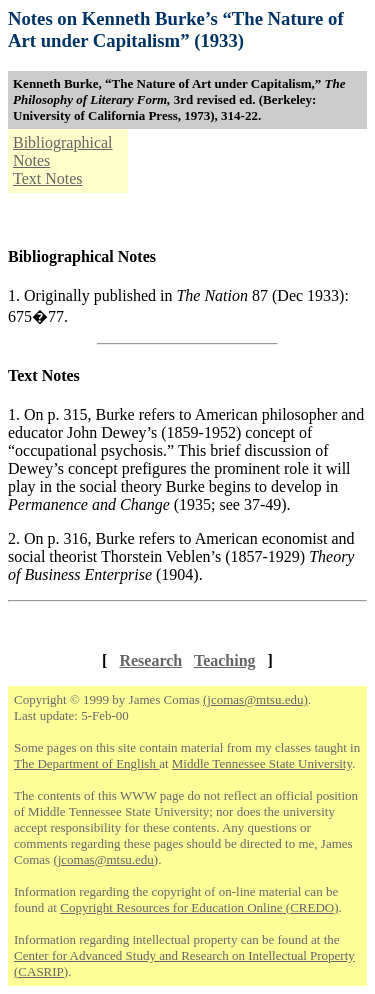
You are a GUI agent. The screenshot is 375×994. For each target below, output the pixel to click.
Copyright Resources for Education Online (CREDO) (199, 907)
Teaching (225, 660)
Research (150, 660)
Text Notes (48, 178)
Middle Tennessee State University (262, 763)
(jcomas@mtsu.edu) (255, 699)
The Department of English (86, 763)
